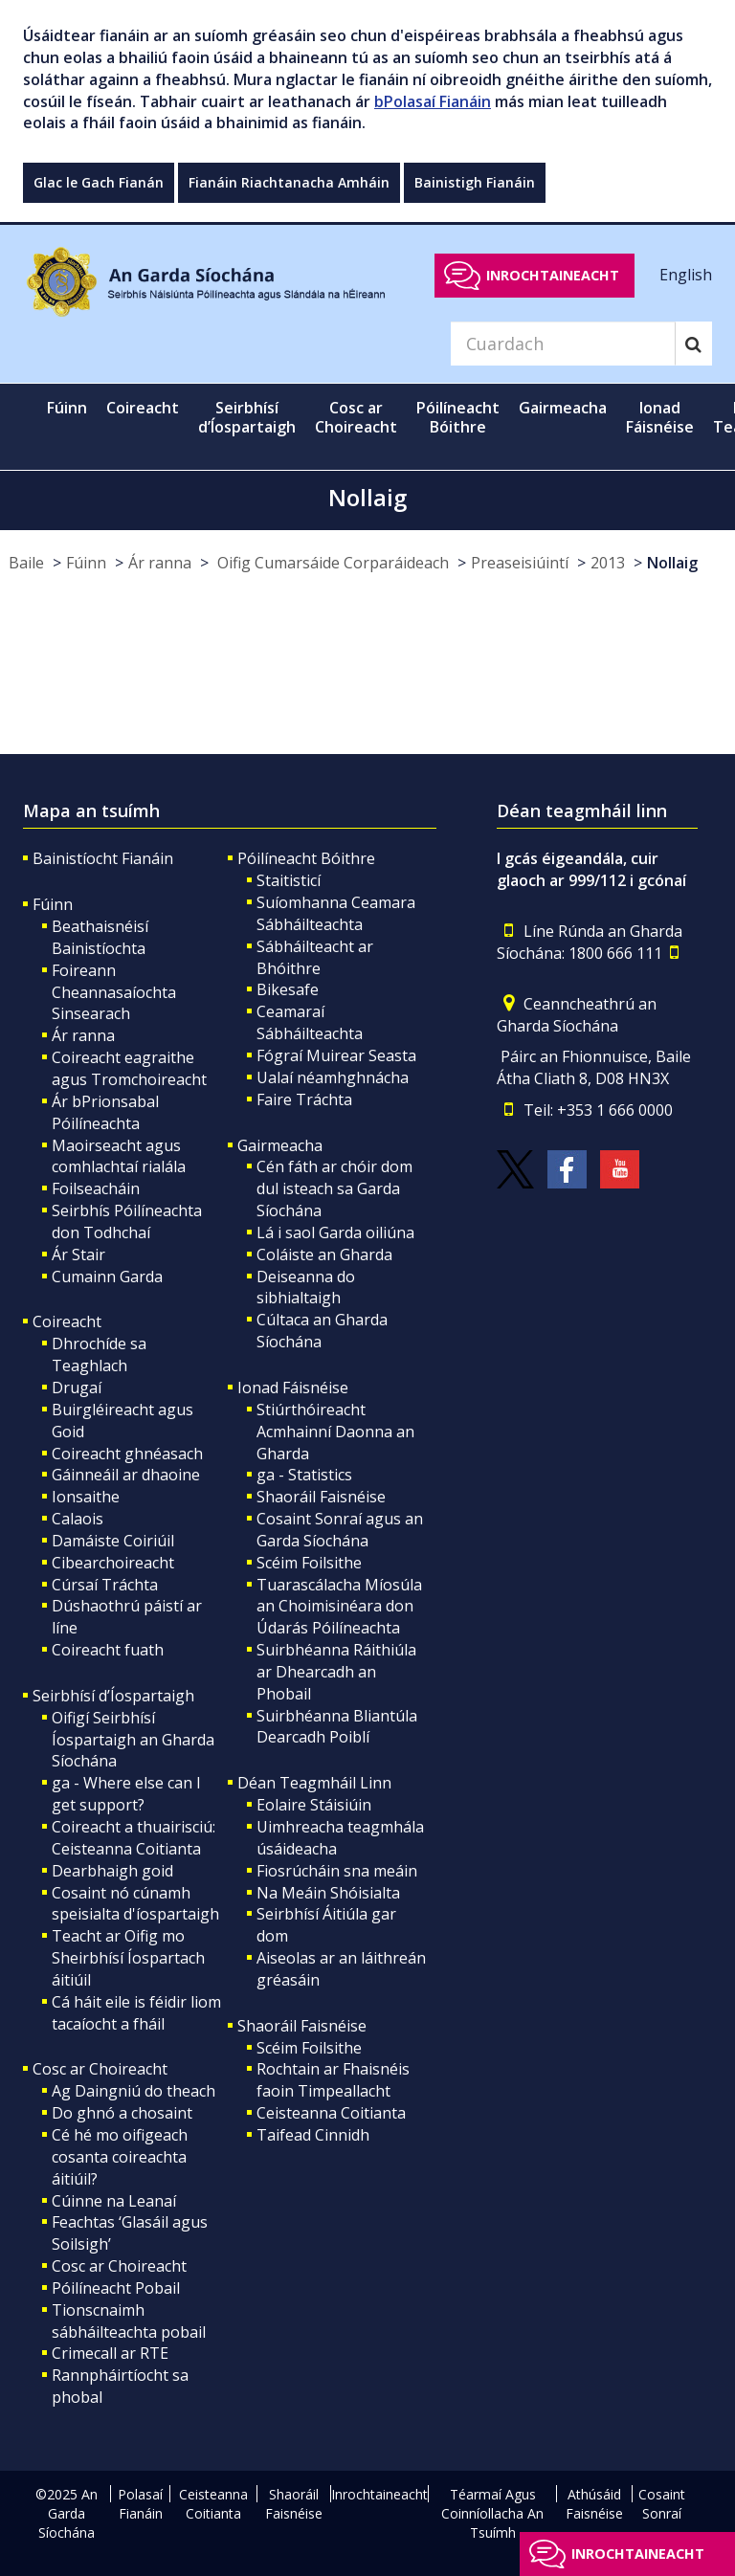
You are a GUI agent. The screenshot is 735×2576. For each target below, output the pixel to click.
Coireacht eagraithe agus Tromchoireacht (129, 1068)
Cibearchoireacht (113, 1562)
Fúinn (86, 562)
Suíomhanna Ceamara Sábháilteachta (335, 913)
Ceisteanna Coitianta (331, 2112)
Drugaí (76, 1387)
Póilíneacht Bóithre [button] (458, 417)
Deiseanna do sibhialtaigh (305, 1287)
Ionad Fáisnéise (292, 1387)
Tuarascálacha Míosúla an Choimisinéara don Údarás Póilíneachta (339, 1606)
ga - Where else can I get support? (126, 1793)
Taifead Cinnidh (312, 2134)
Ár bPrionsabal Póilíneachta (105, 1112)
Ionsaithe (86, 1496)
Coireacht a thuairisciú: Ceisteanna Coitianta (133, 1837)
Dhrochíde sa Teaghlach (99, 1354)
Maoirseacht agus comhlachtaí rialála (119, 1156)
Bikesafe (287, 989)
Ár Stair (78, 1254)
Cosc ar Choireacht (100, 2068)
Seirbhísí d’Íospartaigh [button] (247, 417)
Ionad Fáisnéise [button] (660, 417)
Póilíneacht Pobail (116, 2287)
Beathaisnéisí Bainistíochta (100, 937)
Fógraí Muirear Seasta (336, 1055)
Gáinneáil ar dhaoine (126, 1474)
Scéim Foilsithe (309, 1562)
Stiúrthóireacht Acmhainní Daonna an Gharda (335, 1431)
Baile (26, 562)
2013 (607, 562)
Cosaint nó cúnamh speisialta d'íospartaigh (135, 1903)
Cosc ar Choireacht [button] (356, 417)
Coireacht (67, 1321)
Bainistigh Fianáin (474, 182)
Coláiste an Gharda (324, 1254)
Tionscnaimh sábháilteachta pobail (129, 2321)
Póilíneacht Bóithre (306, 858)
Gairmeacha (280, 1145)
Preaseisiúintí (519, 562)
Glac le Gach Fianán (98, 182)
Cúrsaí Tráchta (105, 1584)
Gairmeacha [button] (563, 407)
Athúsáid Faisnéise (594, 2503)
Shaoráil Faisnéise (321, 1496)
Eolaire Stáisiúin (313, 1804)
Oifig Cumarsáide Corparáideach (331, 562)
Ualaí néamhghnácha (332, 1077)
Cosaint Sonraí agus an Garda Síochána (339, 1529)
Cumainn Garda (107, 1276)
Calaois (77, 1518)
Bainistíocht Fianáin (103, 858)
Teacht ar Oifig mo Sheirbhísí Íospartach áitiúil (128, 1957)
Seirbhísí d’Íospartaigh (113, 1695)
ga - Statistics (304, 1474)
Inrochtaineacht (552, 275)
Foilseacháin (96, 1188)
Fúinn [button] (67, 407)
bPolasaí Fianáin (432, 101)
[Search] (563, 344)
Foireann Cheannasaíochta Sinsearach (114, 992)
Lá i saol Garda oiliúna (335, 1232)
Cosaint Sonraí (661, 2503)
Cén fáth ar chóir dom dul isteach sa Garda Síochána (334, 1188)
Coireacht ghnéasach (127, 1453)
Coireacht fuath (108, 1649)
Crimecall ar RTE (110, 2353)
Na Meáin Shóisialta (328, 1892)
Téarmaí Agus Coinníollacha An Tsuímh (492, 2513)
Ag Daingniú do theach (133, 2090)
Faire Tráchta (304, 1099)
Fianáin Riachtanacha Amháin (289, 182)
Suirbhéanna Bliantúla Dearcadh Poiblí (336, 1726)
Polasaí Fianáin (140, 2503)
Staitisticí (288, 880)
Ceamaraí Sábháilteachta (309, 1022)
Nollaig (672, 562)
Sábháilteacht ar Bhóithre (314, 957)
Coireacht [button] (142, 407)
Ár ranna (159, 562)
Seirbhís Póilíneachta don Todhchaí (127, 1221)
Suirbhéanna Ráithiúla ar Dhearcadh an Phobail (336, 1671)
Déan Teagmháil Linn (314, 1782)
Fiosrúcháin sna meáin (336, 1870)
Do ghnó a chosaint (122, 2112)
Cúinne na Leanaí (114, 2200)
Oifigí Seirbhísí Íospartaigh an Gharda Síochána (133, 1739)
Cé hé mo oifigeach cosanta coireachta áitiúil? (120, 2156)
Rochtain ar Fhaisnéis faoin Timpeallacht (333, 2079)
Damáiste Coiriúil (113, 1540)
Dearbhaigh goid (112, 1870)
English (685, 274)
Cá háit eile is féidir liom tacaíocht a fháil (136, 2012)
